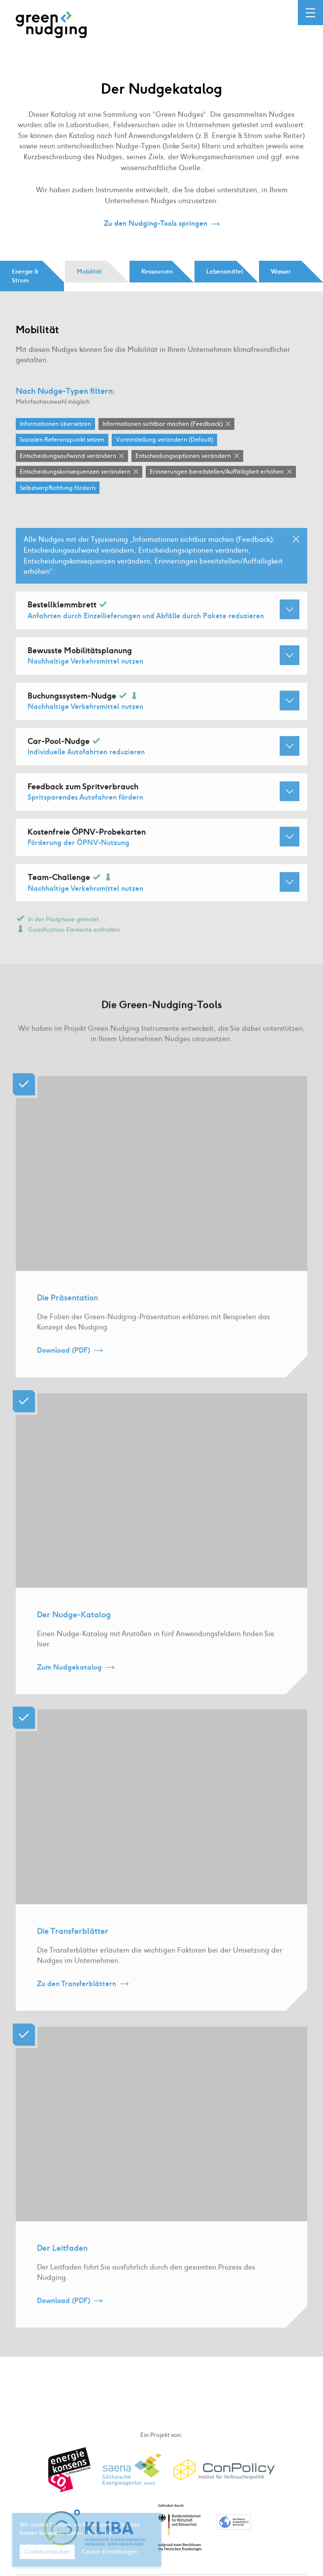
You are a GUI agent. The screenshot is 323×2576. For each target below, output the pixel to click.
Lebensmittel (224, 271)
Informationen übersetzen (55, 424)
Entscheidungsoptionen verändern (183, 456)
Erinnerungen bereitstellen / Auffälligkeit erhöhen (217, 472)
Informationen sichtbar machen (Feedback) (162, 424)
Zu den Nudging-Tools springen (155, 224)
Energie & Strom (25, 276)
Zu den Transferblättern (76, 1996)
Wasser (281, 271)
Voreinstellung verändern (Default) (164, 440)
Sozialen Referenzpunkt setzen (62, 440)
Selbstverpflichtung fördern (58, 488)
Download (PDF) (63, 1363)
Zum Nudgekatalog (69, 1679)
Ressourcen (157, 271)
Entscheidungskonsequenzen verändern (75, 472)
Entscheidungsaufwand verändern (68, 456)
